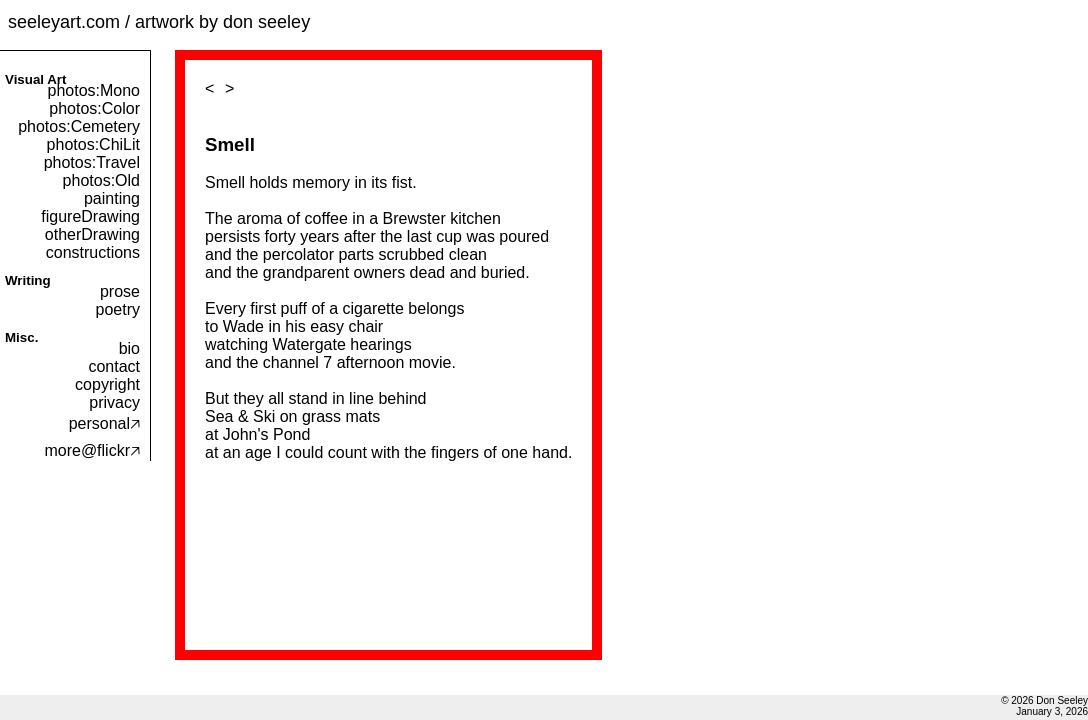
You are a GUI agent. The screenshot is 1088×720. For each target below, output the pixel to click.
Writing (28, 280)
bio (129, 348)
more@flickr (92, 450)
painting (112, 198)
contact (114, 366)
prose (120, 291)
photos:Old (101, 180)
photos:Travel (92, 162)
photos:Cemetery (79, 126)
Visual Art (35, 79)
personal (104, 423)
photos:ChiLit (93, 144)
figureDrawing (90, 216)
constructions (93, 252)
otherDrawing (92, 234)
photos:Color (94, 108)
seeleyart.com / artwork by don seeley (159, 22)
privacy (114, 402)
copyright (107, 384)
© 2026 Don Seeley (1044, 700)
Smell (230, 144)
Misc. (21, 337)
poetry (118, 309)
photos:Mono (93, 90)
